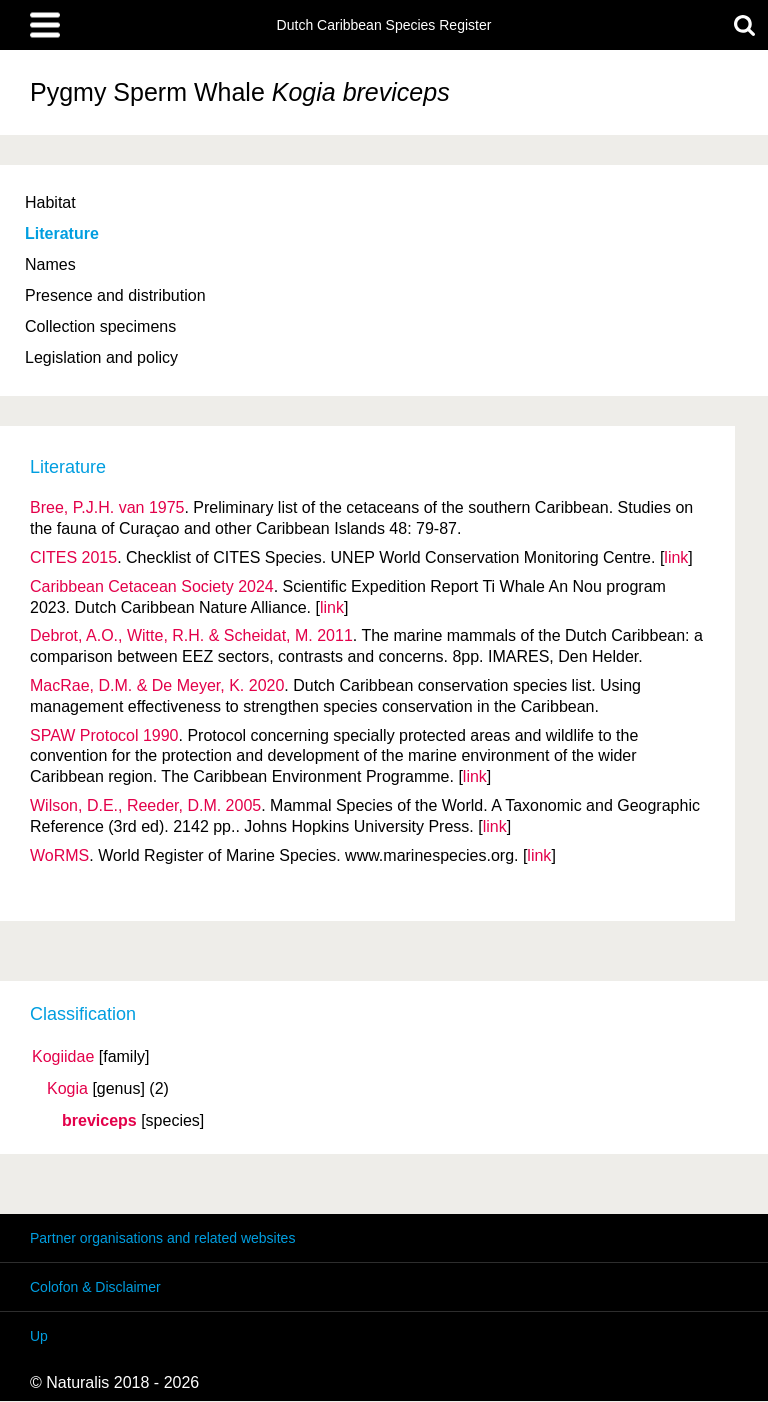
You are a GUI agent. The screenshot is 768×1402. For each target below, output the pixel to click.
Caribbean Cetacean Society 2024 (152, 586)
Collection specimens (100, 326)
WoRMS (59, 855)
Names (50, 264)
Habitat (50, 202)
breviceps (99, 1121)
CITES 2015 (73, 557)
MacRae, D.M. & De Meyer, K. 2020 (157, 685)
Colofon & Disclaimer (95, 1287)
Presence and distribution (115, 295)
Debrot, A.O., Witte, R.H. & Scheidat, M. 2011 (191, 635)
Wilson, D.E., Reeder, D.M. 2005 (145, 805)
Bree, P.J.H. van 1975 (107, 507)
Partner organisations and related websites (162, 1238)
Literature (62, 233)
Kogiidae (63, 1057)
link (676, 557)
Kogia (67, 1089)
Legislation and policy (101, 357)
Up (39, 1336)
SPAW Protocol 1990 (104, 735)
